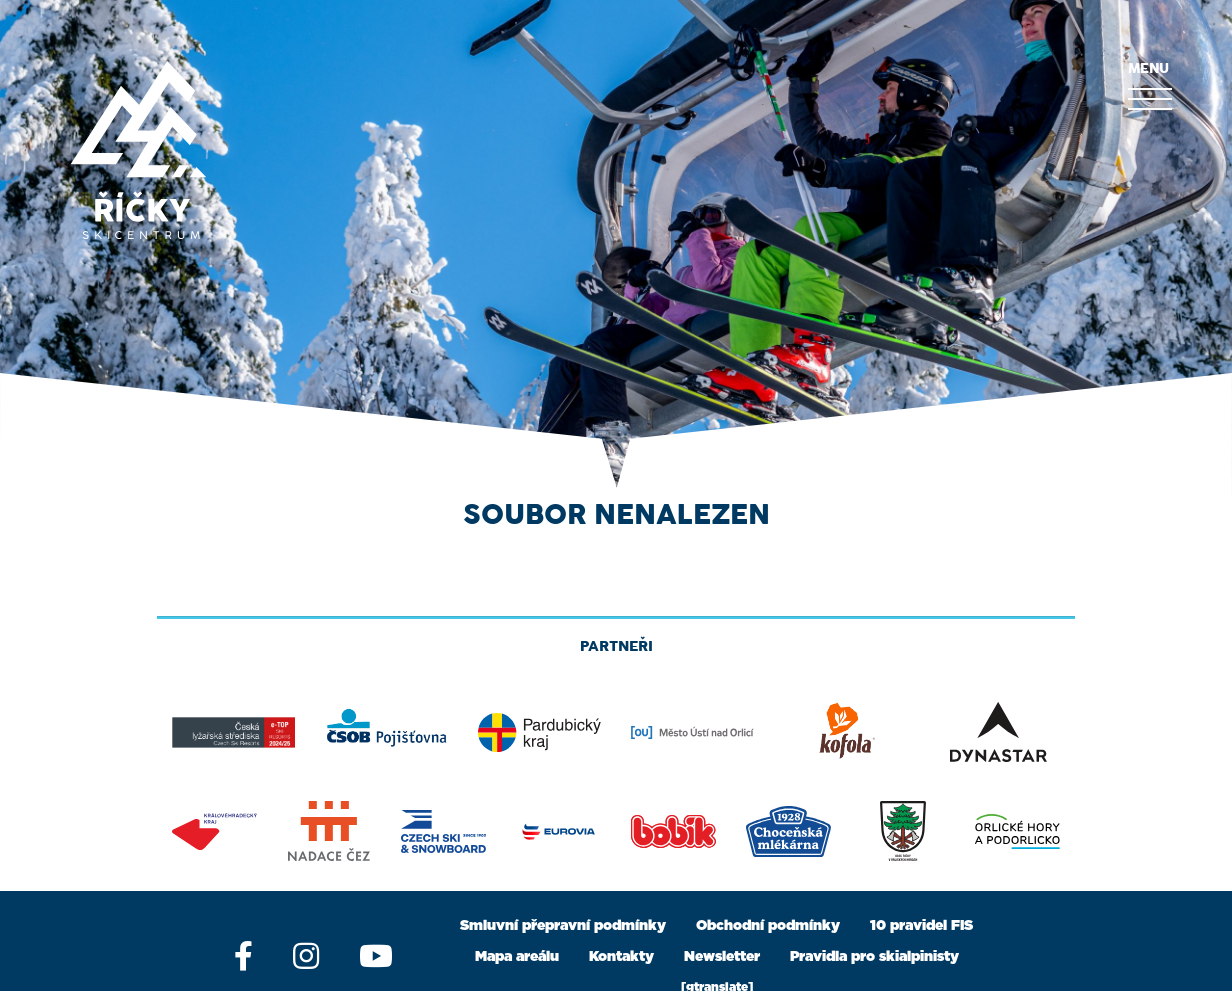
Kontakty (621, 957)
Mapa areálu (517, 957)
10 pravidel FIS (921, 926)
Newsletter (722, 957)
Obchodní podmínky (768, 926)
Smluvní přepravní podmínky (563, 926)
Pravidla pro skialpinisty (874, 957)
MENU (1150, 86)
